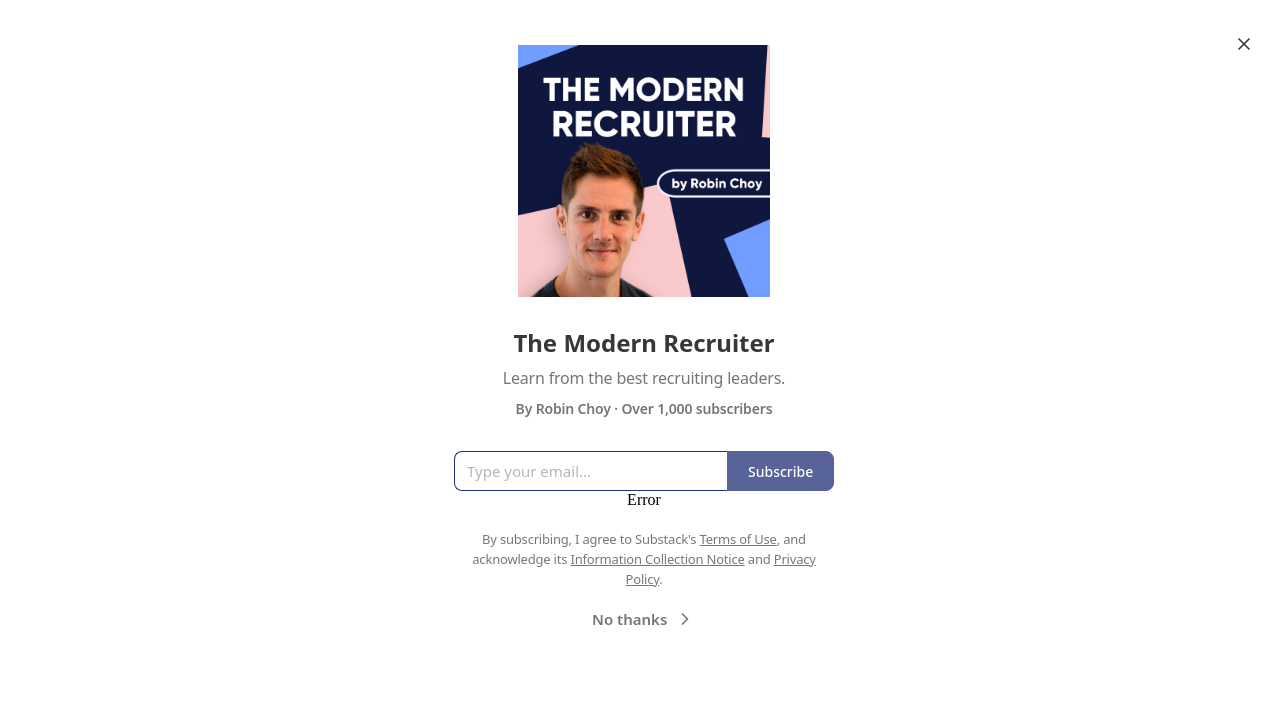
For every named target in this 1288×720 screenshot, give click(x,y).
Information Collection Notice (657, 559)
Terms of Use (738, 539)
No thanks (643, 619)
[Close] (1244, 44)
